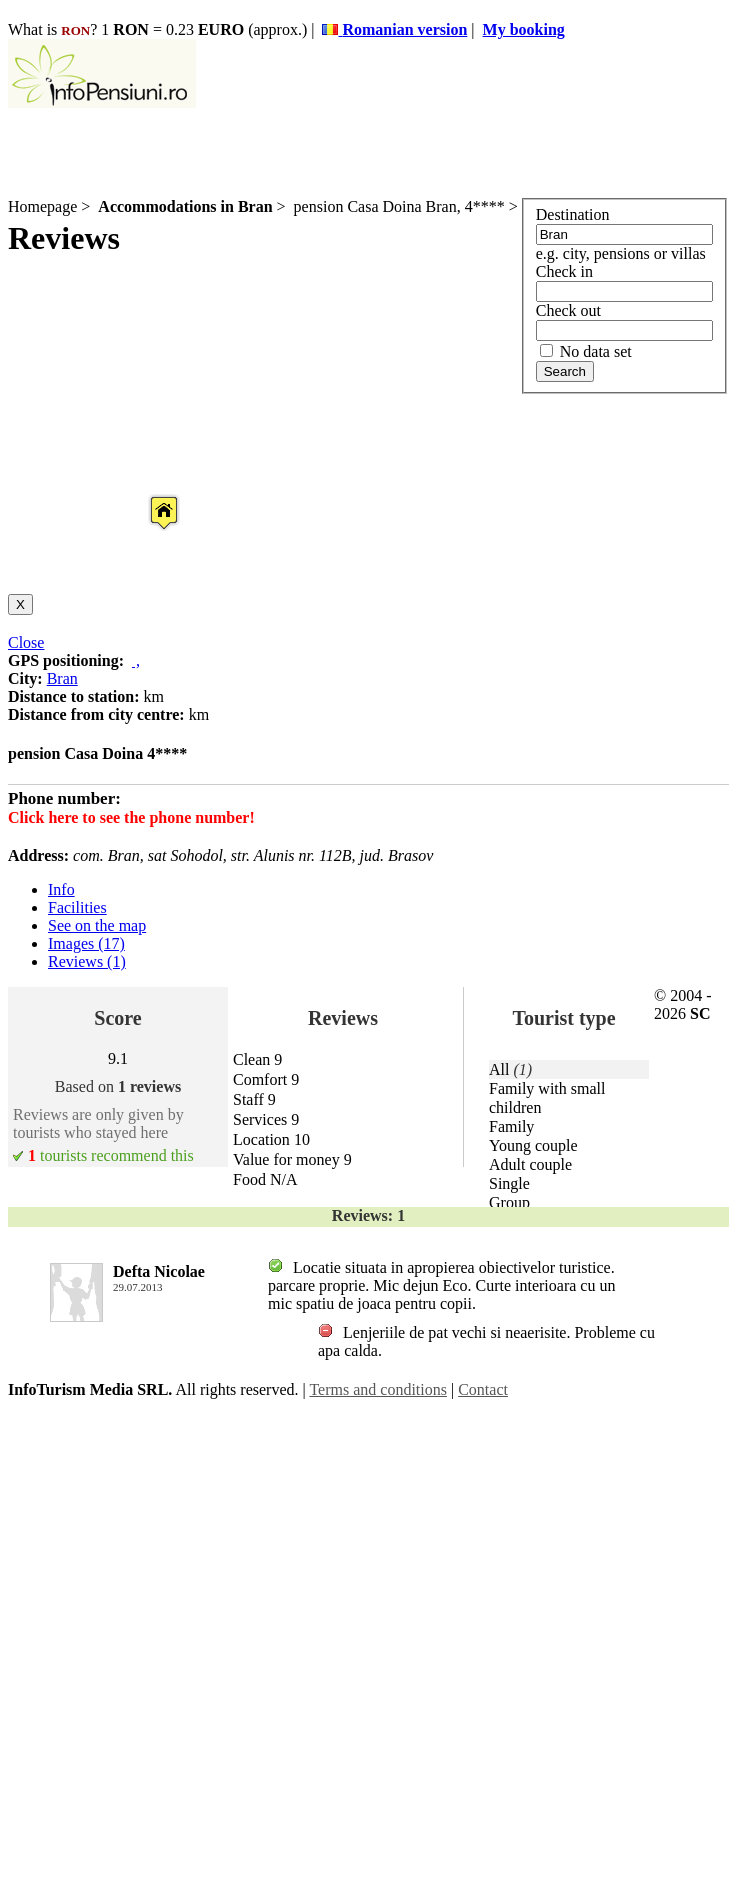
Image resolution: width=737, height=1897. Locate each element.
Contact (483, 1389)
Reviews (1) (87, 961)
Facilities (77, 907)
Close (26, 642)
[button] (148, 494)
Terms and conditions (378, 1389)
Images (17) (86, 943)
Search (565, 371)
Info (61, 889)
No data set (586, 351)
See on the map (97, 925)
